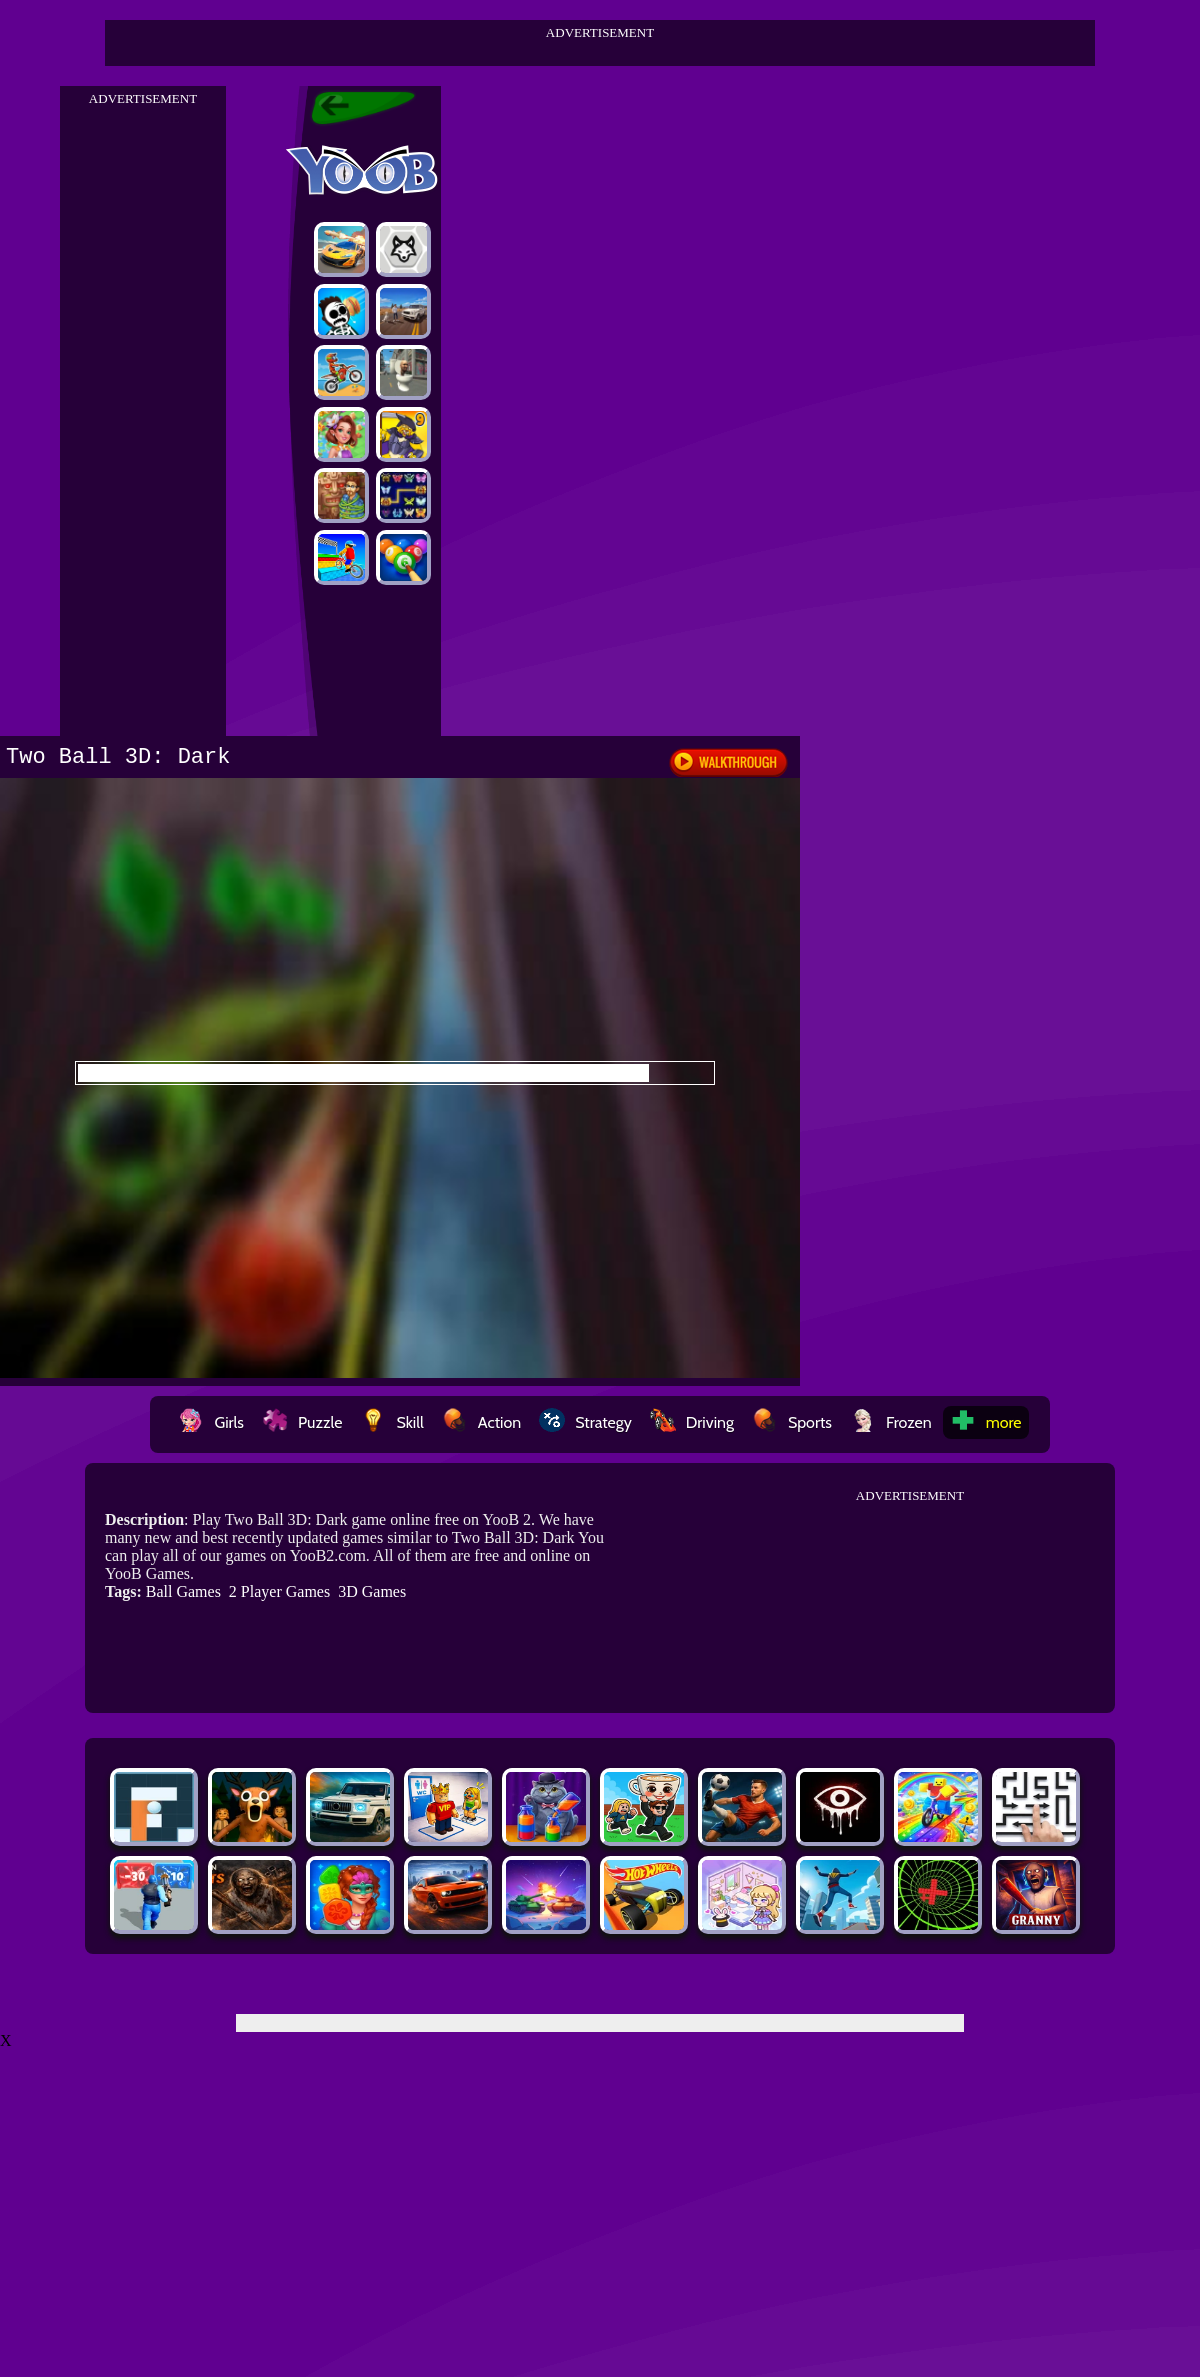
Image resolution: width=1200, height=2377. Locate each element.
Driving (692, 1422)
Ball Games (183, 1591)
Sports (792, 1422)
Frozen (891, 1422)
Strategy (585, 1422)
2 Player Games (279, 1591)
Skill (391, 1422)
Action (481, 1422)
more (986, 1422)
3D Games (372, 1591)
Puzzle (302, 1422)
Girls (211, 1422)
